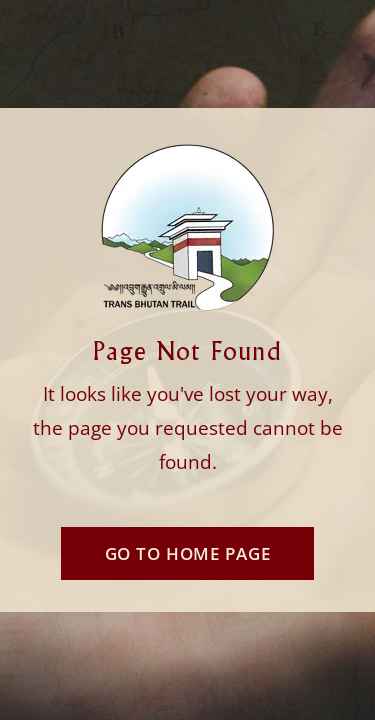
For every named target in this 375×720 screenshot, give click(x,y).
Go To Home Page (188, 553)
